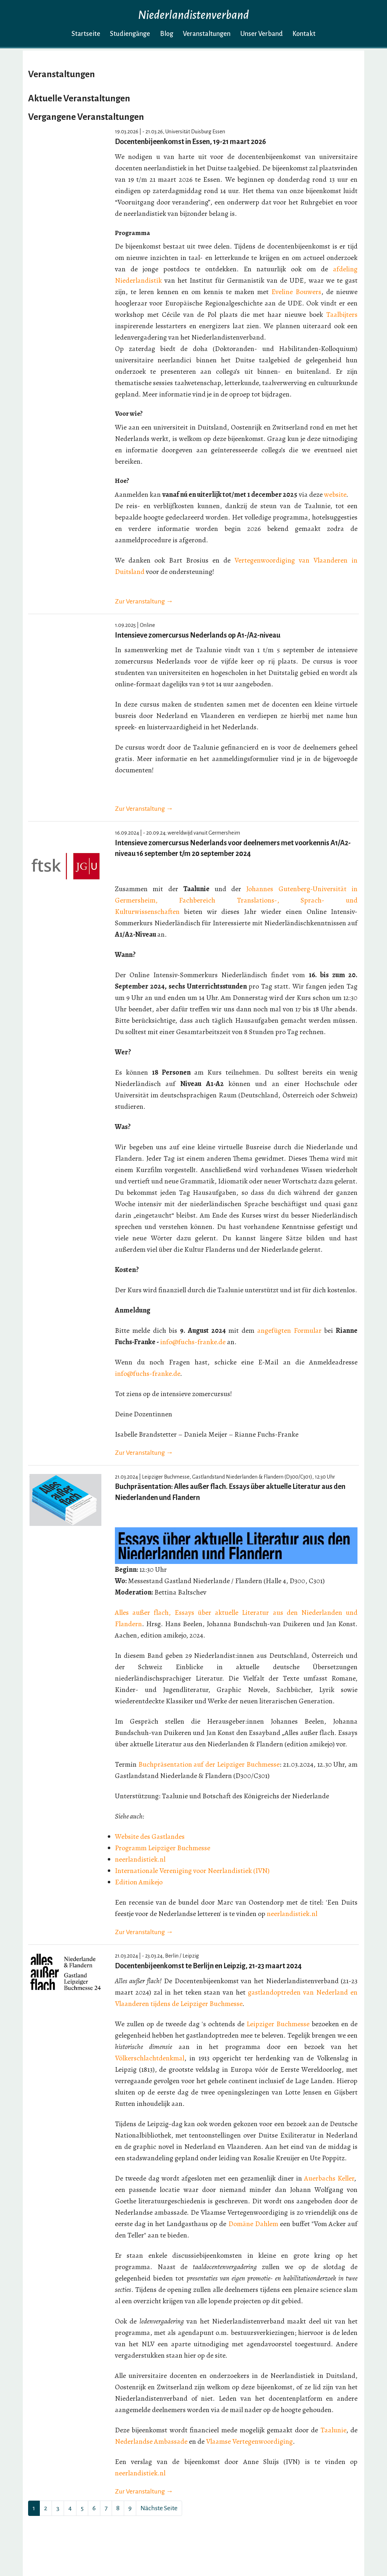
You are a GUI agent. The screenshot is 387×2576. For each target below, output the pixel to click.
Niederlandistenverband (193, 15)
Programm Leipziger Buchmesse (162, 1848)
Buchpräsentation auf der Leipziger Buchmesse (209, 1764)
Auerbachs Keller (329, 2178)
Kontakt (304, 33)
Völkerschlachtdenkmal (149, 2058)
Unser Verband (261, 33)
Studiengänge (130, 33)
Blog (166, 33)
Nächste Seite (159, 2508)
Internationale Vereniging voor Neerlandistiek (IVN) (192, 1870)
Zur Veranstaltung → (144, 601)
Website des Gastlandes (150, 1836)
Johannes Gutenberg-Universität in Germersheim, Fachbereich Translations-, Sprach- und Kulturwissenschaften (236, 900)
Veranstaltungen (206, 33)
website (335, 494)
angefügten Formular (289, 1330)
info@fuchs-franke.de (193, 1342)
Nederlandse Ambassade (151, 2441)
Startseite (85, 33)
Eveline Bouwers (296, 292)
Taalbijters (341, 314)
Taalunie (333, 2430)
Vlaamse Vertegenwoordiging (249, 2441)
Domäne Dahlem (253, 2224)
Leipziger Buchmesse (277, 2024)
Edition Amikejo (139, 1882)
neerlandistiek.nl (140, 1859)
